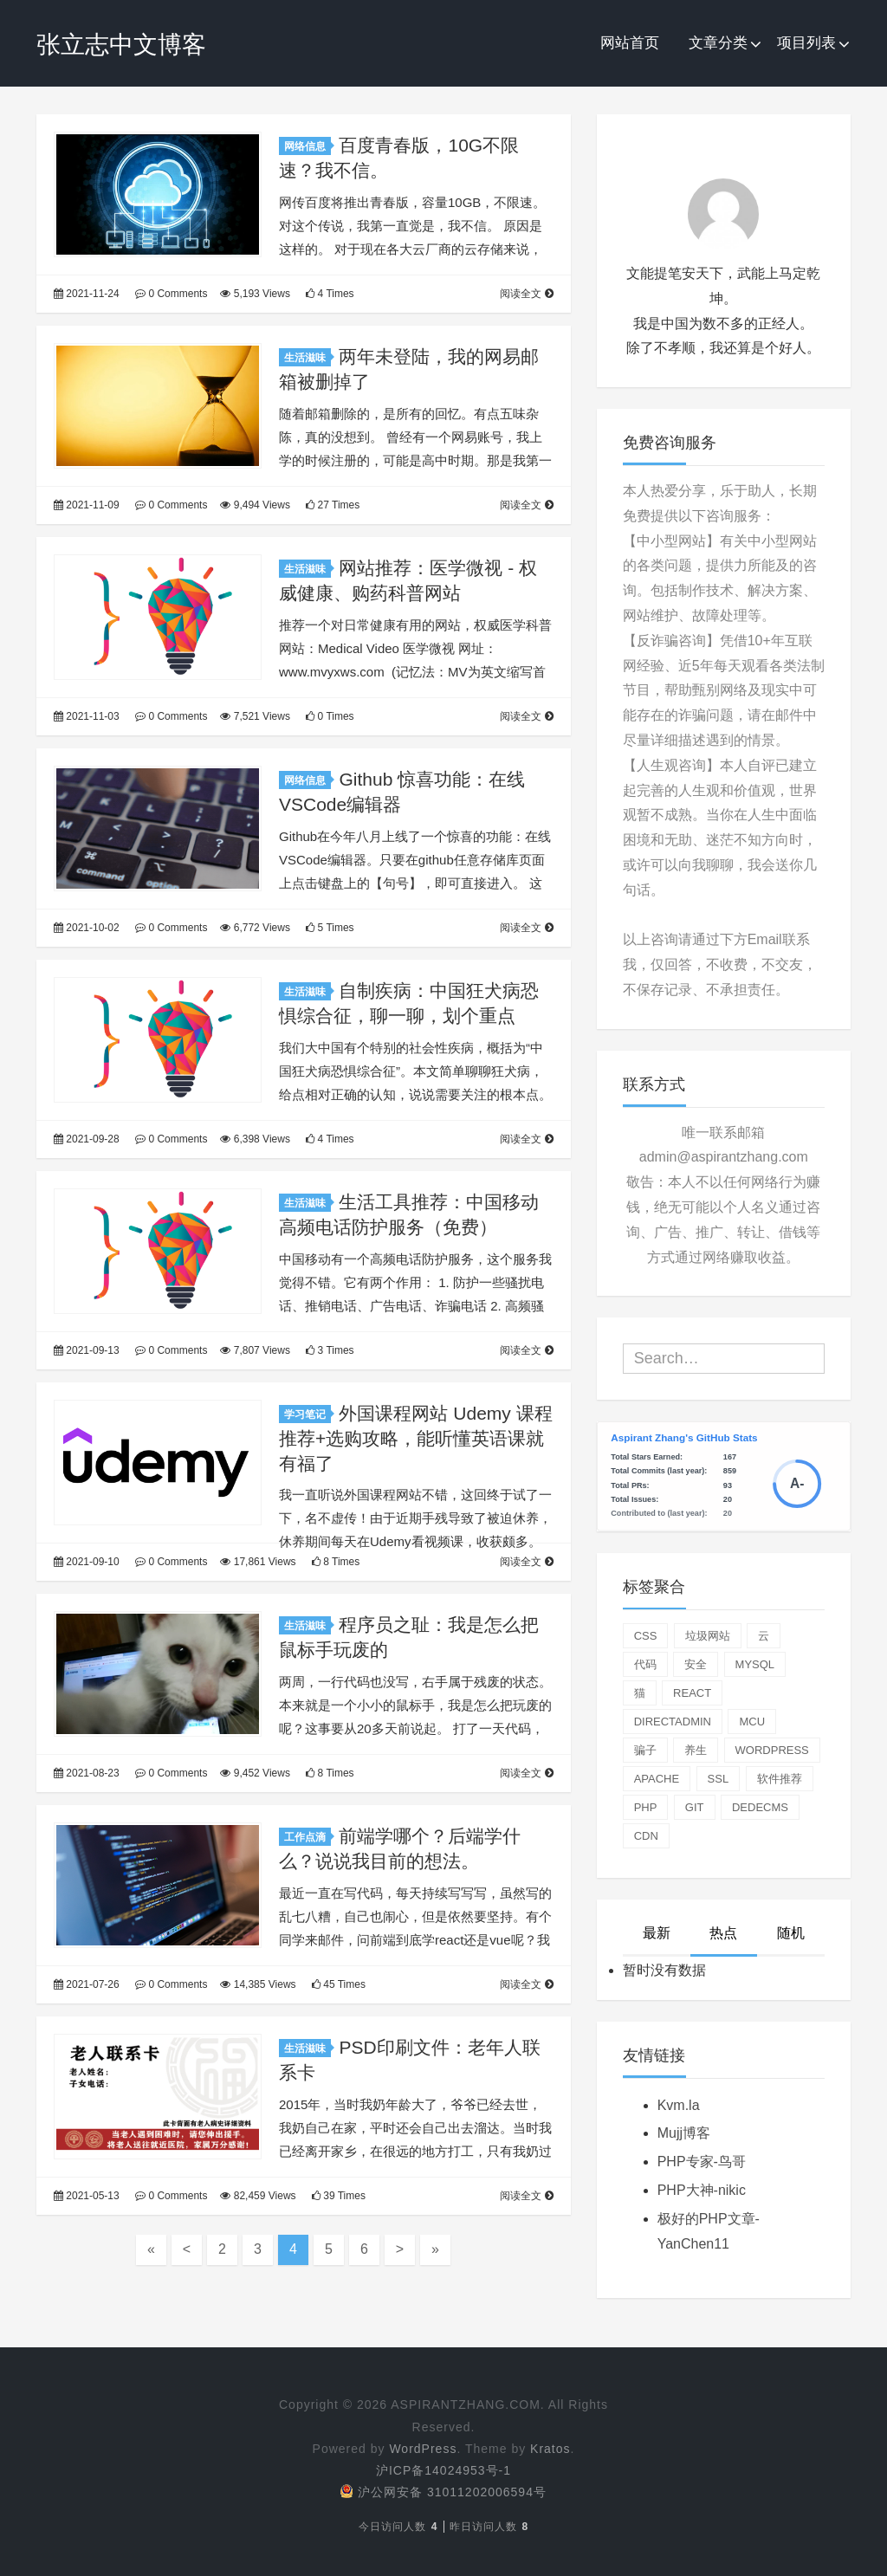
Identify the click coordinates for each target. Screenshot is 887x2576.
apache (657, 1778)
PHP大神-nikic (701, 2190)
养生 (695, 1750)
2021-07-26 (87, 1984)
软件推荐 (779, 1778)
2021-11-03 (87, 716)
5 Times (329, 928)
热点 (723, 1933)
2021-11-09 (87, 505)
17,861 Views (257, 1562)
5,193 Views (255, 294)
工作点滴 (307, 1837)
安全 (695, 1664)
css (645, 1635)
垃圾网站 (707, 1635)
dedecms (760, 1807)
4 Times (329, 294)
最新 (656, 1933)
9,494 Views (255, 505)
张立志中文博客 (121, 44)
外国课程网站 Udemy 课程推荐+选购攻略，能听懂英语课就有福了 (416, 1438)
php (645, 1807)
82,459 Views (257, 2196)
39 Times (339, 2196)
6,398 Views (255, 1139)
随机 (791, 1933)
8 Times (335, 1562)
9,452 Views (255, 1773)
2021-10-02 (87, 928)
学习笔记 (307, 1414)
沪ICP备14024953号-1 (443, 2470)
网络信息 (307, 146)
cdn (646, 1835)
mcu (752, 1721)
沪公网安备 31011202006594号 (443, 2492)
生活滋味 (307, 358)
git (694, 1807)
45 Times (339, 1984)
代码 (645, 1664)
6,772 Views (255, 928)
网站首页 (629, 43)
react (692, 1692)
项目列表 (806, 43)
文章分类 (718, 43)
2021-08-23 (87, 1773)
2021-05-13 (87, 2196)
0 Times (329, 716)
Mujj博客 (683, 2133)
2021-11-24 (87, 294)
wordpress (772, 1750)
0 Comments (171, 294)
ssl (718, 1778)
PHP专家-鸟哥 (701, 2161)
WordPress (422, 2449)
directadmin (672, 1721)
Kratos (550, 2449)
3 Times (329, 1350)
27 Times (332, 505)
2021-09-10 (87, 1562)
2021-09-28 (87, 1139)
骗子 (645, 1750)
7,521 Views (255, 716)
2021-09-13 (87, 1350)
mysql (755, 1664)
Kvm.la (678, 2105)
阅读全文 (526, 294)
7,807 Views (255, 1350)
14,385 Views (257, 1984)
